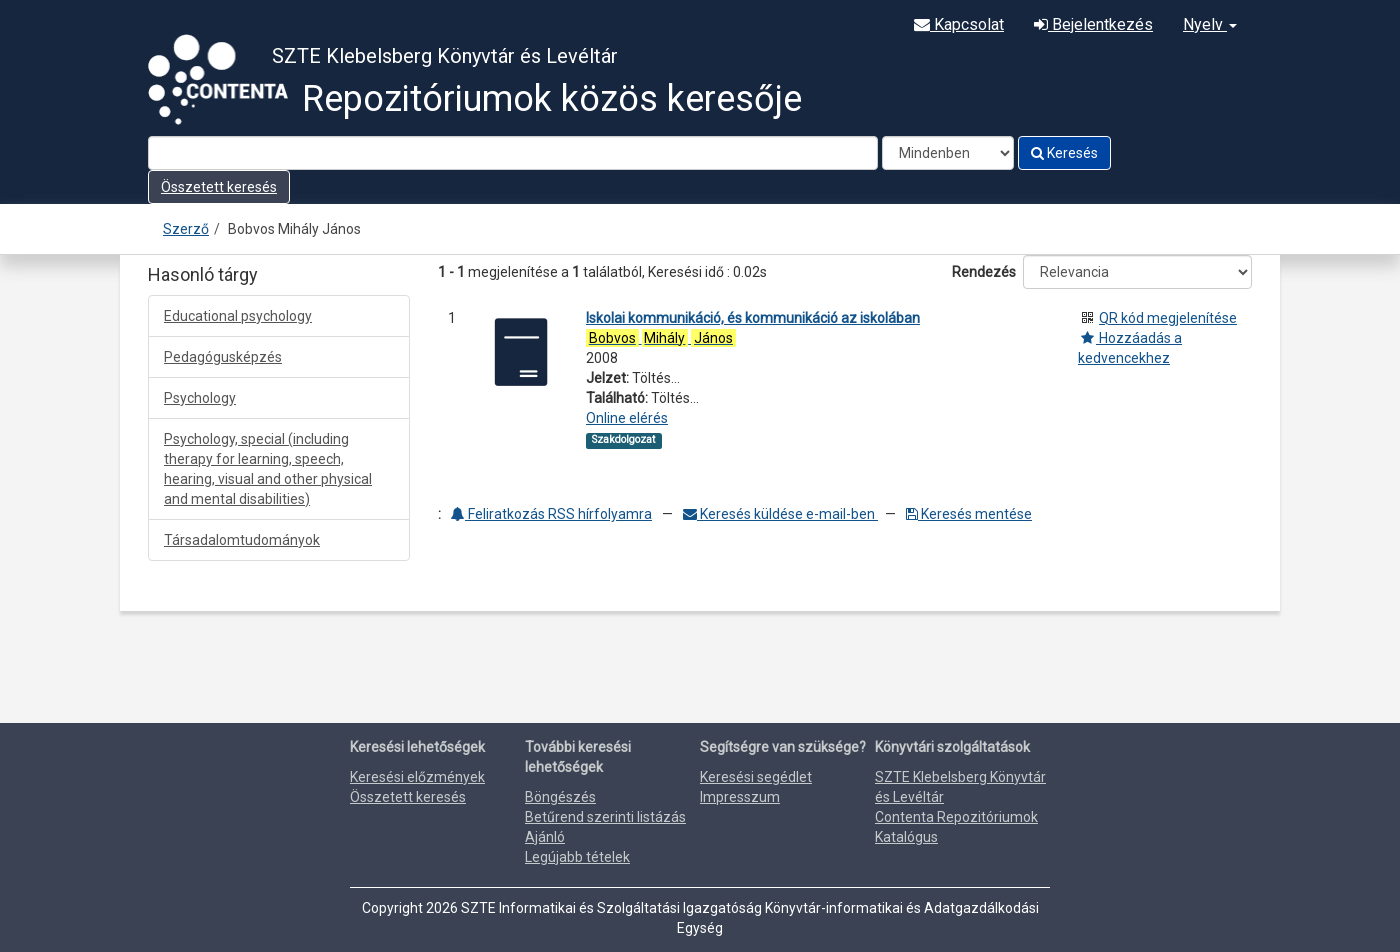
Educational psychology (238, 316)
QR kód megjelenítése (1168, 318)
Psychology (200, 398)
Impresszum (740, 797)
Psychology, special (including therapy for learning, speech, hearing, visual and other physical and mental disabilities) (268, 469)
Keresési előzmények (417, 777)
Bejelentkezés (1093, 24)
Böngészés (560, 797)
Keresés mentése (969, 514)
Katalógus (906, 837)
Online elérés (627, 418)
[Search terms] (513, 153)
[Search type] (948, 153)
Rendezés (984, 272)
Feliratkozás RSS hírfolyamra (551, 514)
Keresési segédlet (756, 777)
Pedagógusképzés (223, 357)
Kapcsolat (959, 24)
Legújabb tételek (577, 857)
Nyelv (1210, 24)
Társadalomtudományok (242, 540)
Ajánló (545, 837)
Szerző (186, 229)
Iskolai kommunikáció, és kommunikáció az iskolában (753, 318)
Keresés (1064, 153)
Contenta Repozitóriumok (956, 817)
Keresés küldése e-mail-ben (780, 514)
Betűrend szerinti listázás (605, 817)
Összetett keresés (219, 187)
